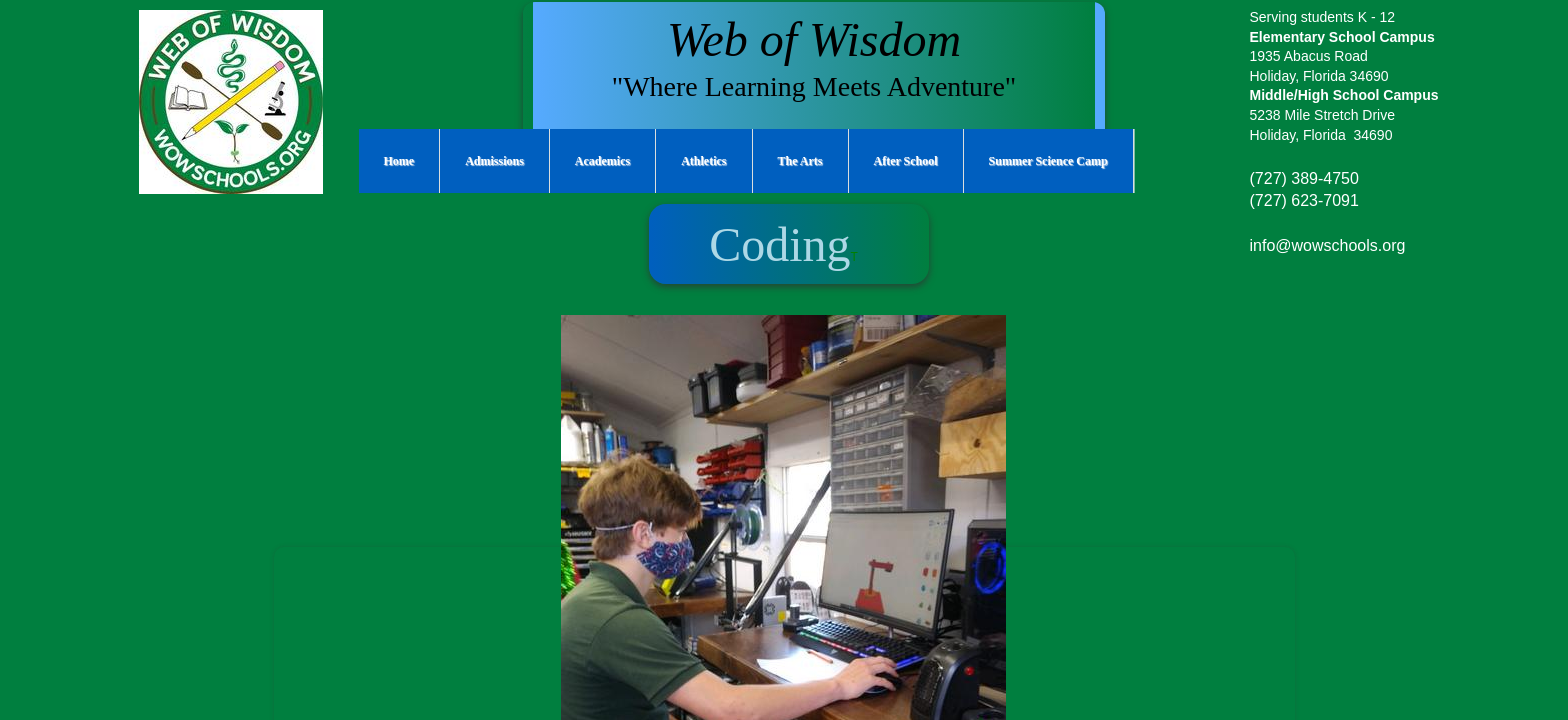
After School (906, 161)
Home (399, 161)
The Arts (800, 161)
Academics (602, 161)
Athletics (703, 161)
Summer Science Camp (1048, 161)
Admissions (494, 161)
